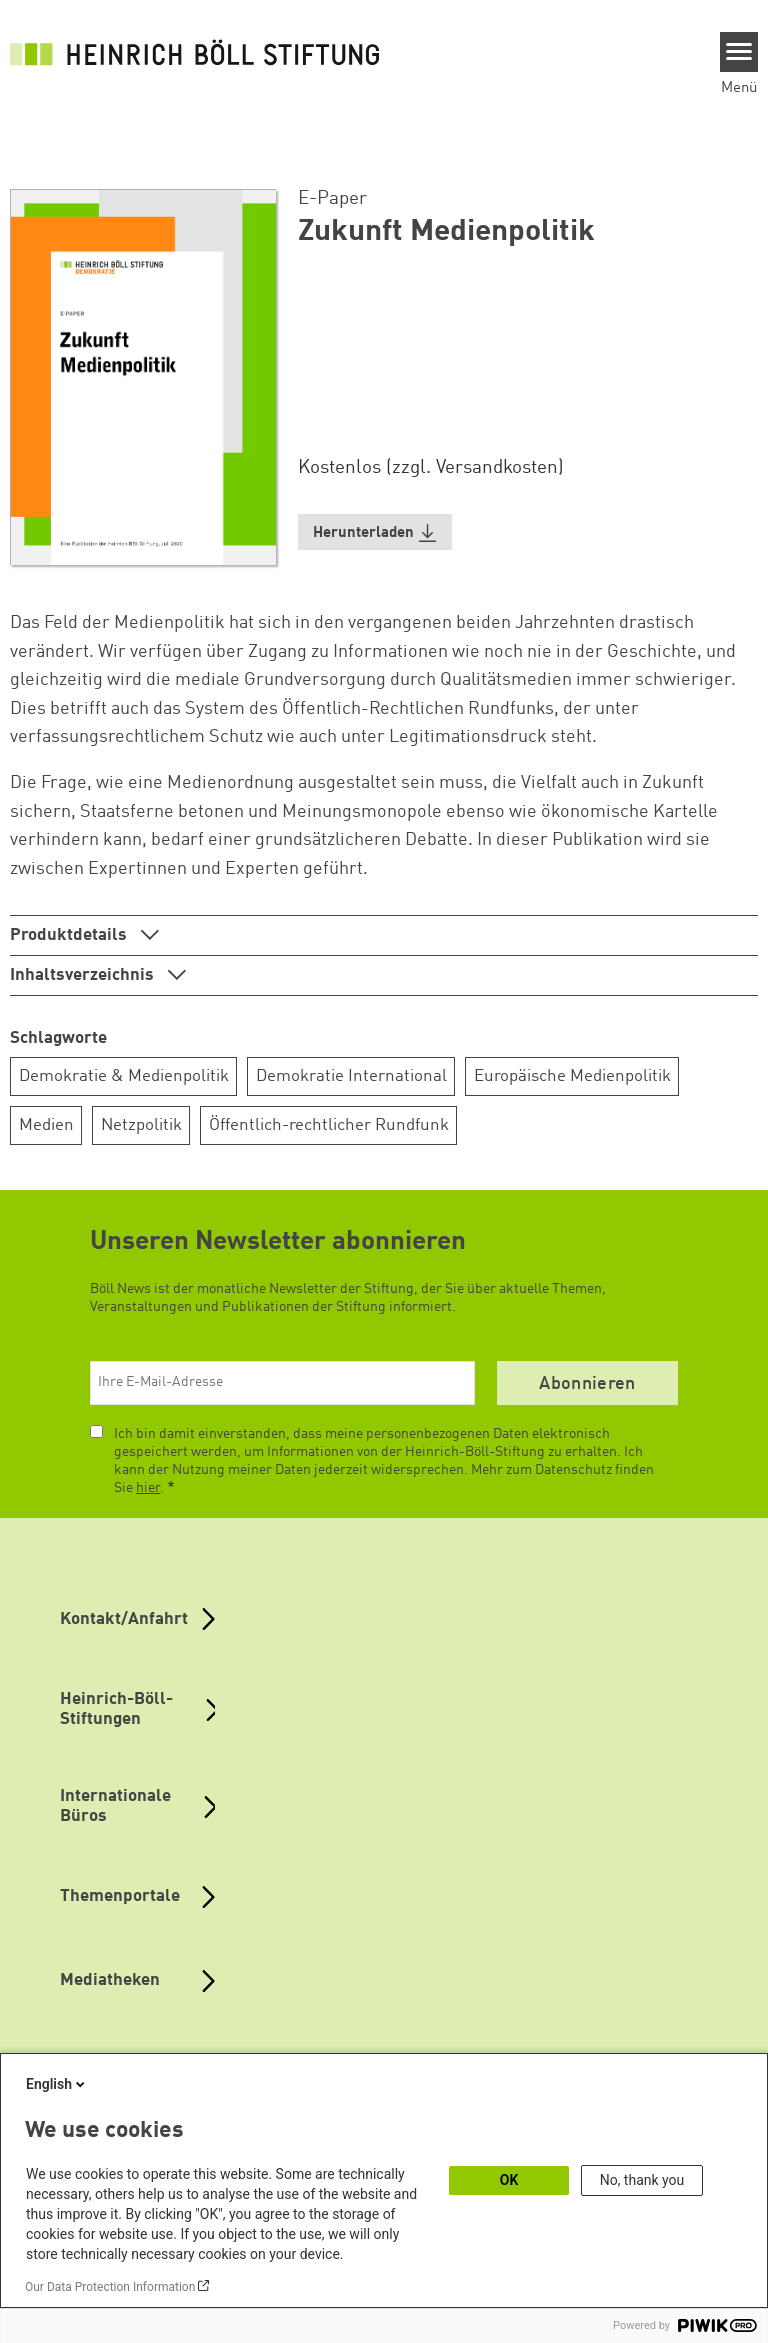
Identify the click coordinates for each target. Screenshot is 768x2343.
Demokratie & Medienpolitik (124, 1076)
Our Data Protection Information (110, 2287)
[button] (375, 532)
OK (509, 2180)
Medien (46, 1125)
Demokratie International (351, 1076)
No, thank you (642, 2180)
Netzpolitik (141, 1125)
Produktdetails (70, 935)
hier (148, 1488)
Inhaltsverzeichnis (84, 975)
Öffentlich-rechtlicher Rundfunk (329, 1125)
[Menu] (739, 52)
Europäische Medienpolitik (572, 1076)
